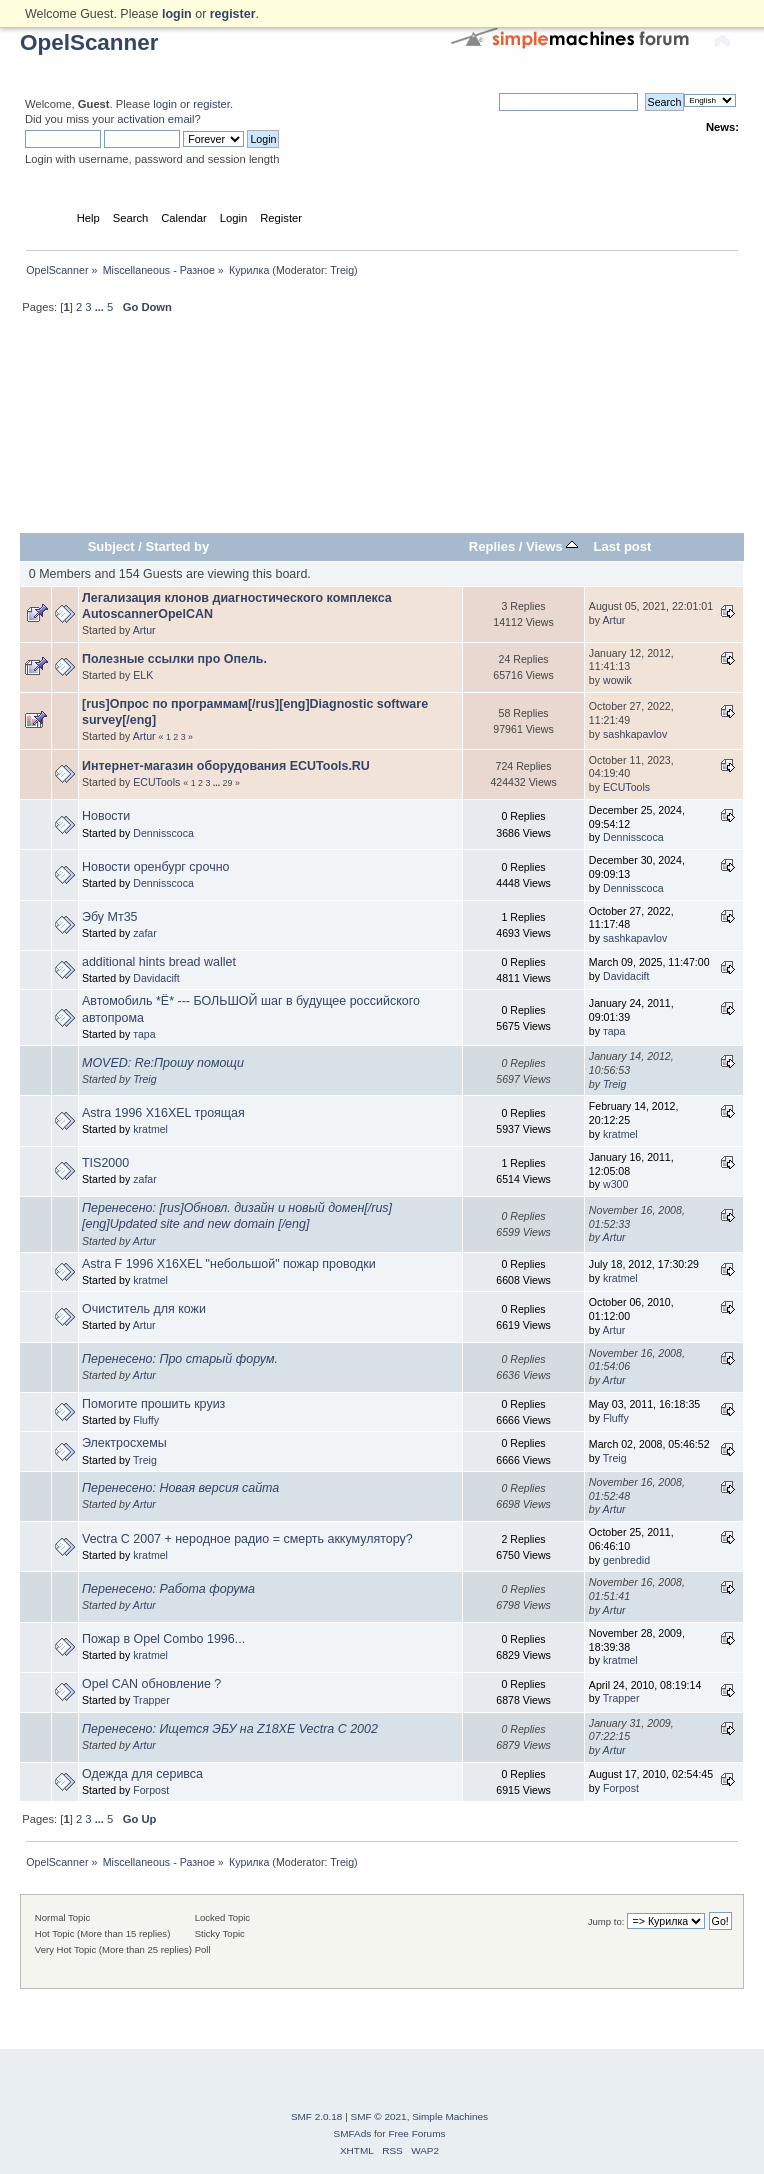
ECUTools (156, 782)
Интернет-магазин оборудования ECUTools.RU (226, 766)
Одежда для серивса (142, 1774)
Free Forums (416, 2133)
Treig (342, 270)
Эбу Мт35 (110, 917)
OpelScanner (89, 42)
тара (144, 1034)
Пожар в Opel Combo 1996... (163, 1639)
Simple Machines (450, 2116)
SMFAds (353, 2133)
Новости (106, 816)
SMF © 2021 (379, 2116)
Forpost (151, 1790)
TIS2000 (105, 1163)
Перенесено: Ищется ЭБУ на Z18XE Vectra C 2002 (230, 1729)
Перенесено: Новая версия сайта (180, 1488)
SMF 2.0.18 (317, 2116)
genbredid (626, 1560)
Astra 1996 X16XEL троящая (163, 1113)
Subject (111, 546)
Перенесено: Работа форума (168, 1589)
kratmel (150, 1129)
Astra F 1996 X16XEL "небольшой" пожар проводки (229, 1264)
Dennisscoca (163, 833)
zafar (145, 933)
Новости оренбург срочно (155, 867)
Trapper (151, 1700)
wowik (617, 680)
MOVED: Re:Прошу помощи (163, 1063)
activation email (155, 119)
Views (552, 546)
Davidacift (156, 978)
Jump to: (606, 1921)
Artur (144, 630)
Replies (492, 546)
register (211, 104)
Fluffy (146, 1420)
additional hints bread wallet (159, 962)
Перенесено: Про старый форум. (180, 1359)
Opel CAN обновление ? (151, 1684)
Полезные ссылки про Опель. (174, 659)
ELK (143, 675)
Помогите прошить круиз (153, 1404)
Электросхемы (124, 1443)
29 (228, 783)
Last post (622, 546)
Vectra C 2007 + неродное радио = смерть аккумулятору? (247, 1539)
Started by (178, 546)
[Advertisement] (382, 432)
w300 (615, 1184)
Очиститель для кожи (144, 1309)
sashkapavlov (635, 734)
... (101, 307)
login (165, 104)
